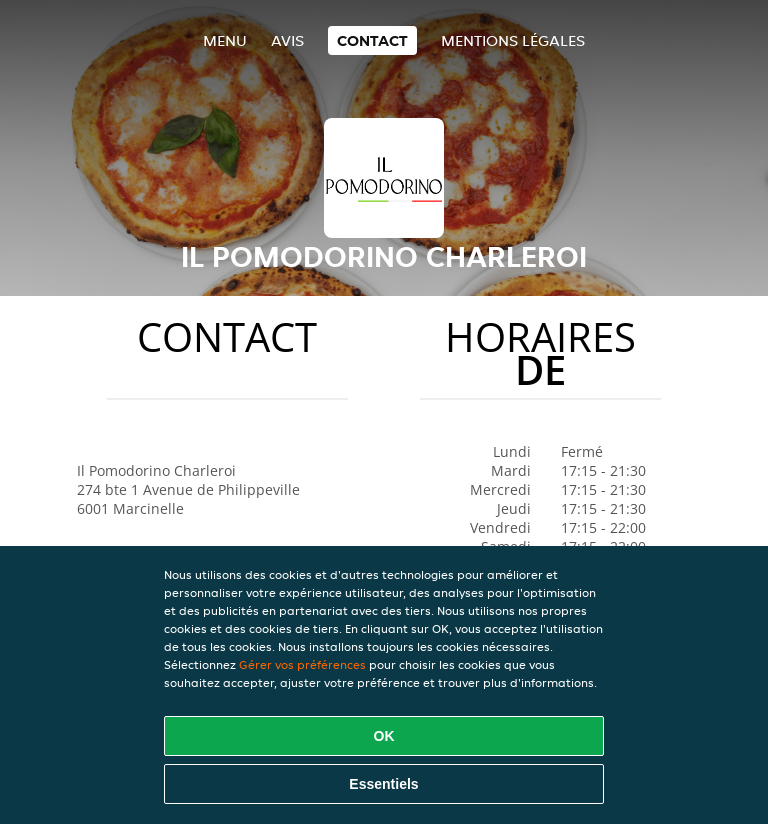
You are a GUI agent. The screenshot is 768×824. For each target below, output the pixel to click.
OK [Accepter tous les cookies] (384, 736)
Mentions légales (513, 40)
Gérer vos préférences (302, 664)
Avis (287, 40)
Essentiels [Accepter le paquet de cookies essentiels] (383, 784)
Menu (225, 40)
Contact (372, 40)
